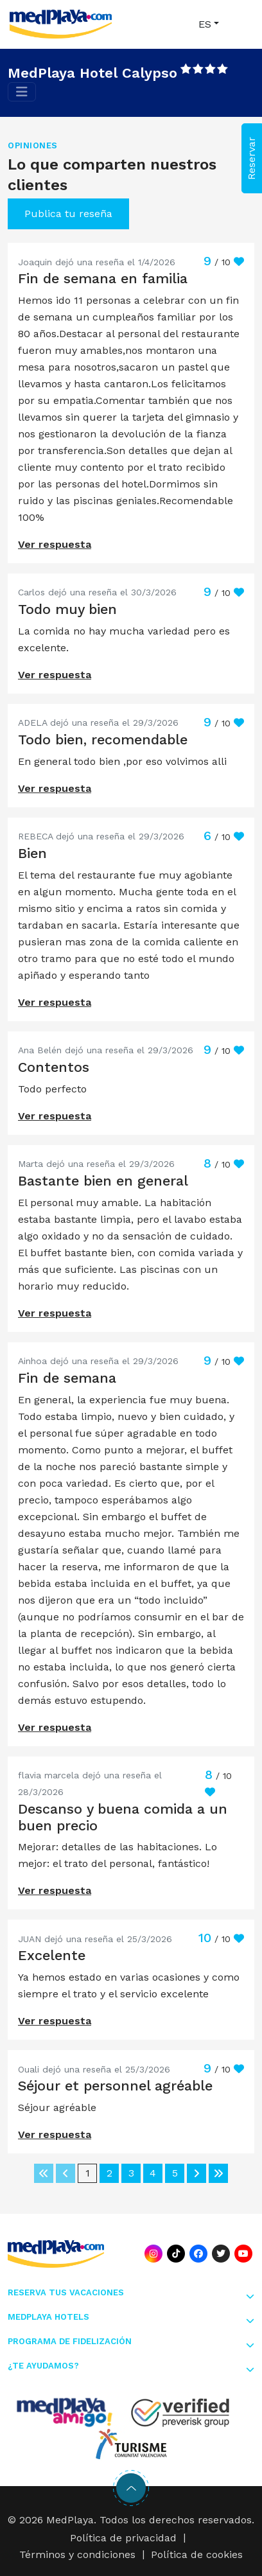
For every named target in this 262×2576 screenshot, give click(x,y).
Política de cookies (197, 2554)
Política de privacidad (123, 2538)
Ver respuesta (54, 544)
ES (204, 24)
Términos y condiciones (77, 2554)
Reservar (251, 158)
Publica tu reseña (68, 213)
